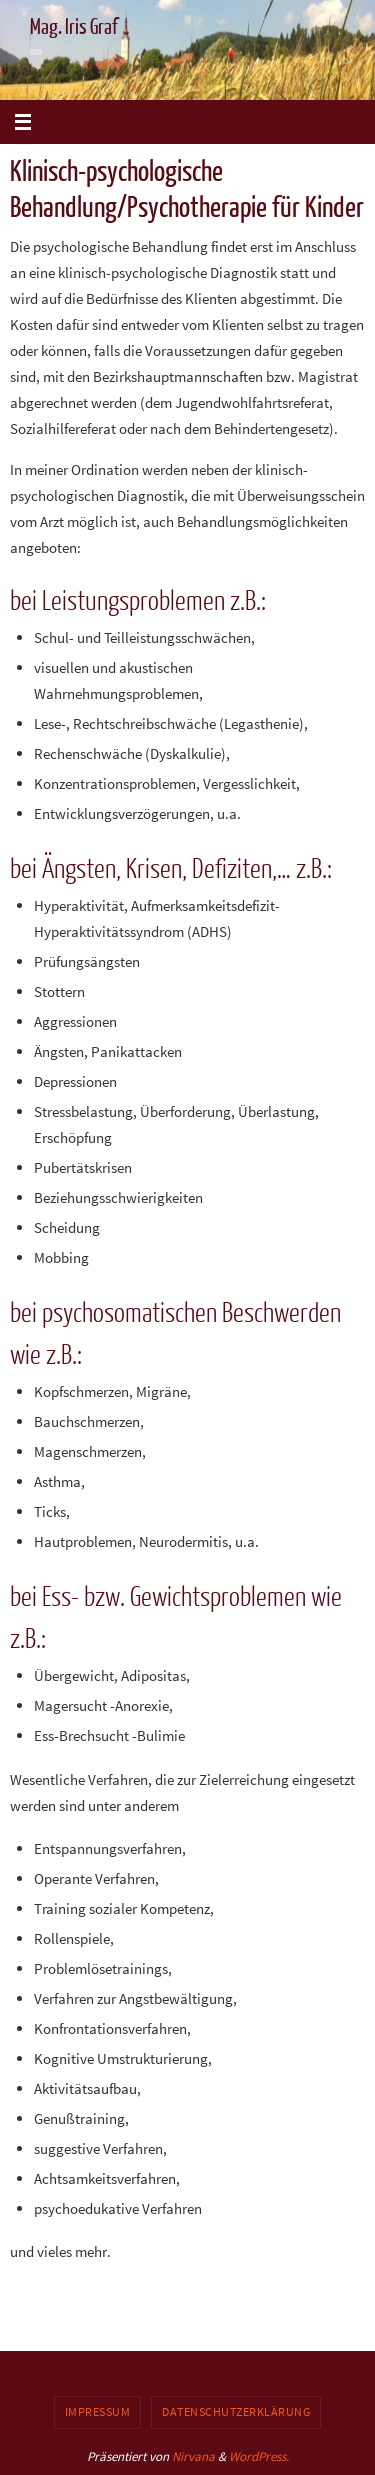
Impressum (98, 2411)
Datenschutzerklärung (236, 2411)
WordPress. (259, 2456)
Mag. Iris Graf (74, 27)
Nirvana (193, 2456)
